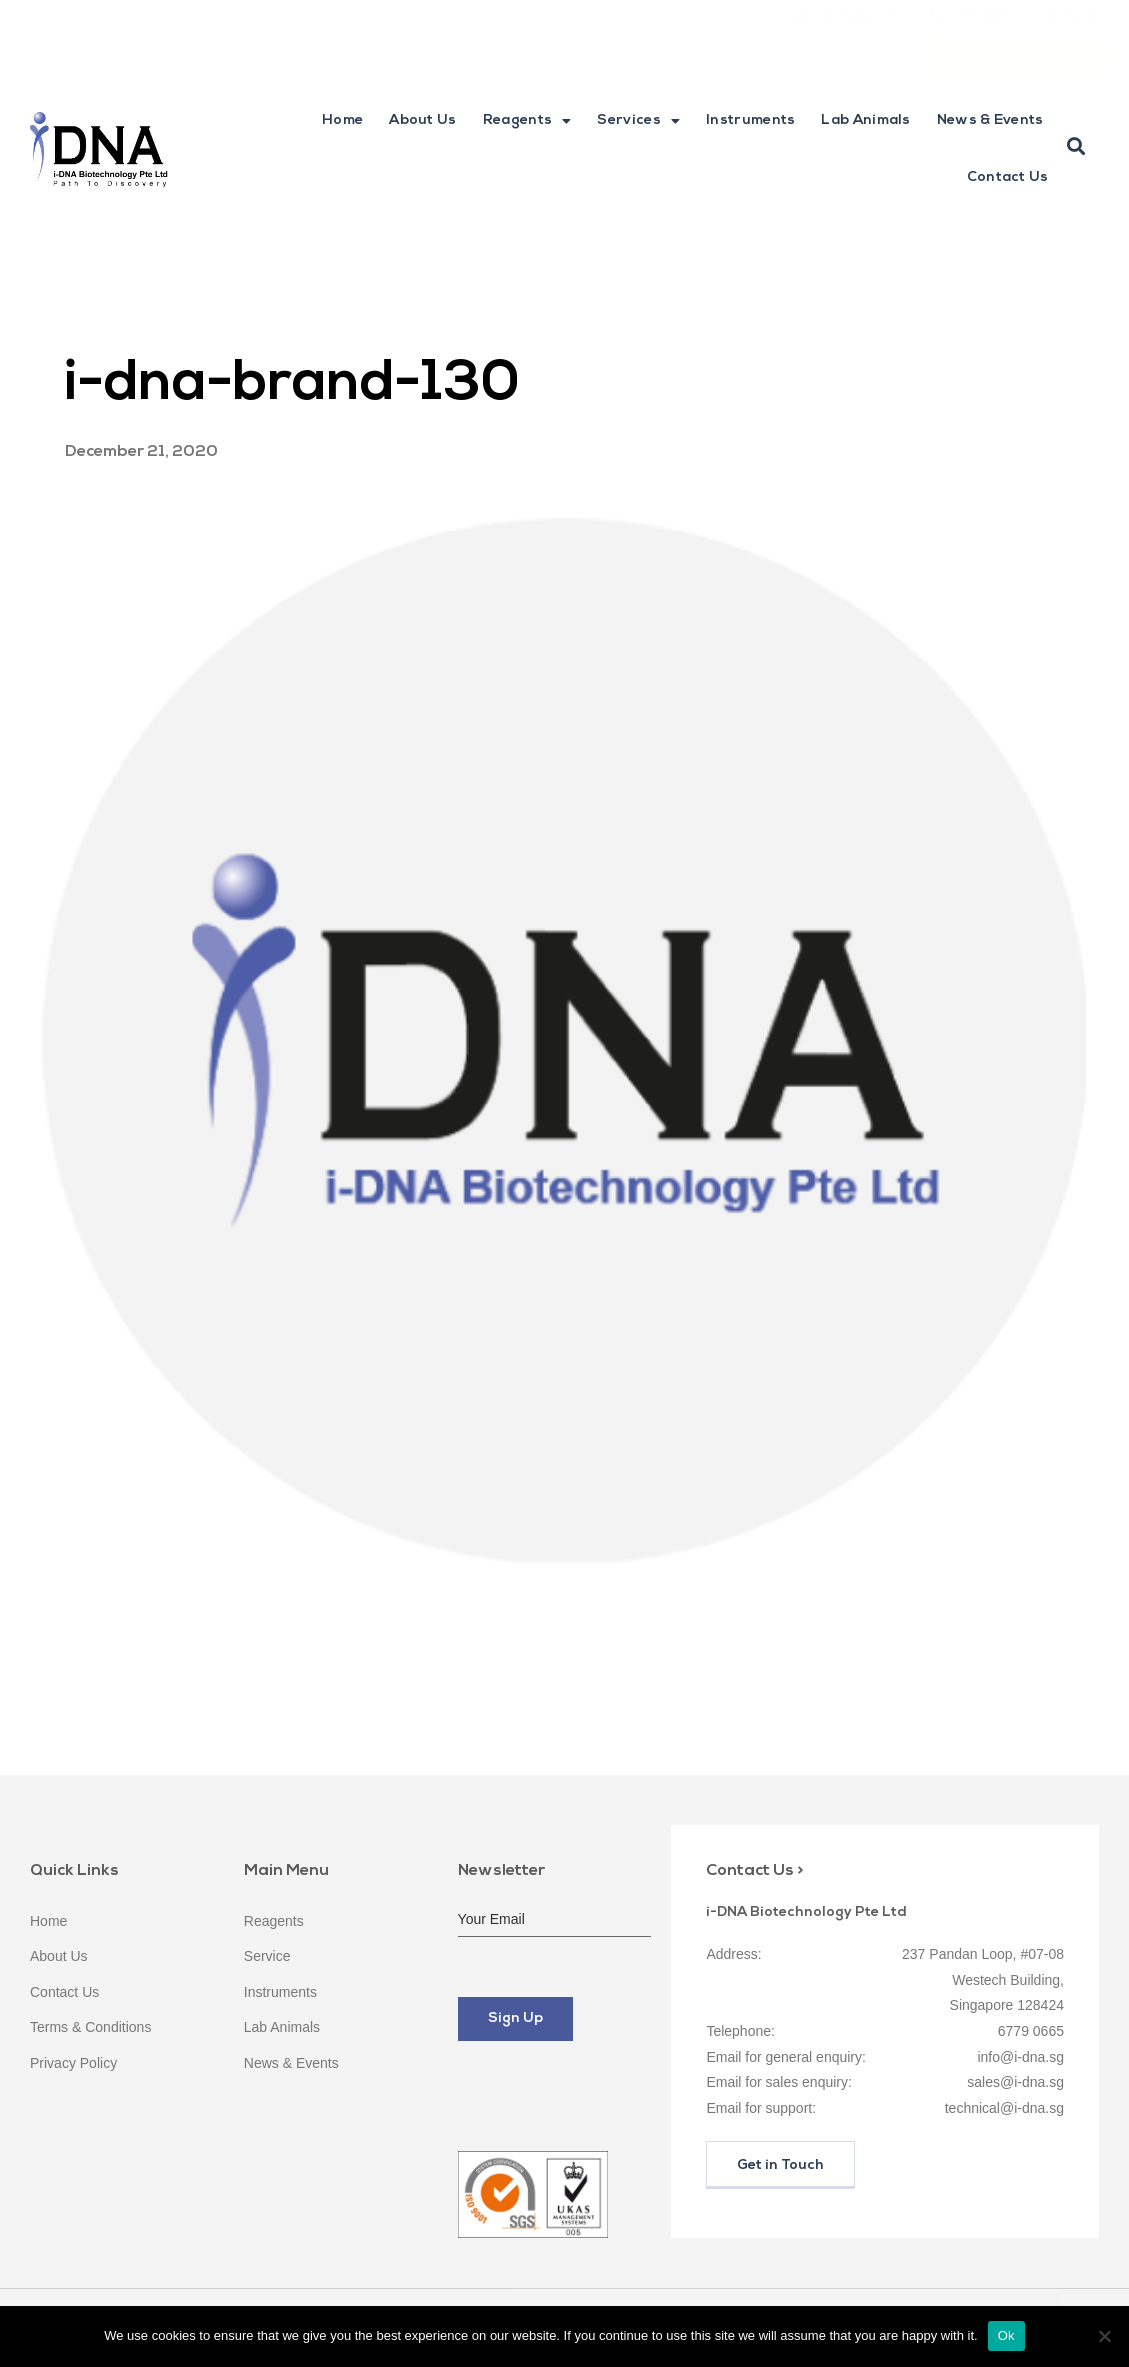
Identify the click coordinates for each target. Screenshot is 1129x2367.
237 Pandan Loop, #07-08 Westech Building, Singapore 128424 (983, 1979)
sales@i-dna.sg (1015, 2082)
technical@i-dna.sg (1004, 2108)
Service (267, 1956)
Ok (1006, 2335)
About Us (422, 120)
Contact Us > (754, 1871)
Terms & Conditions (90, 2027)
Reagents (527, 121)
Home (342, 120)
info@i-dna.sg (1020, 2057)
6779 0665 (1031, 2031)
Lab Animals (865, 120)
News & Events (990, 120)
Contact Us (1008, 177)
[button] (1076, 147)
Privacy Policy (73, 2063)
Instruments (750, 120)
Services (638, 121)
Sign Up (515, 2018)
